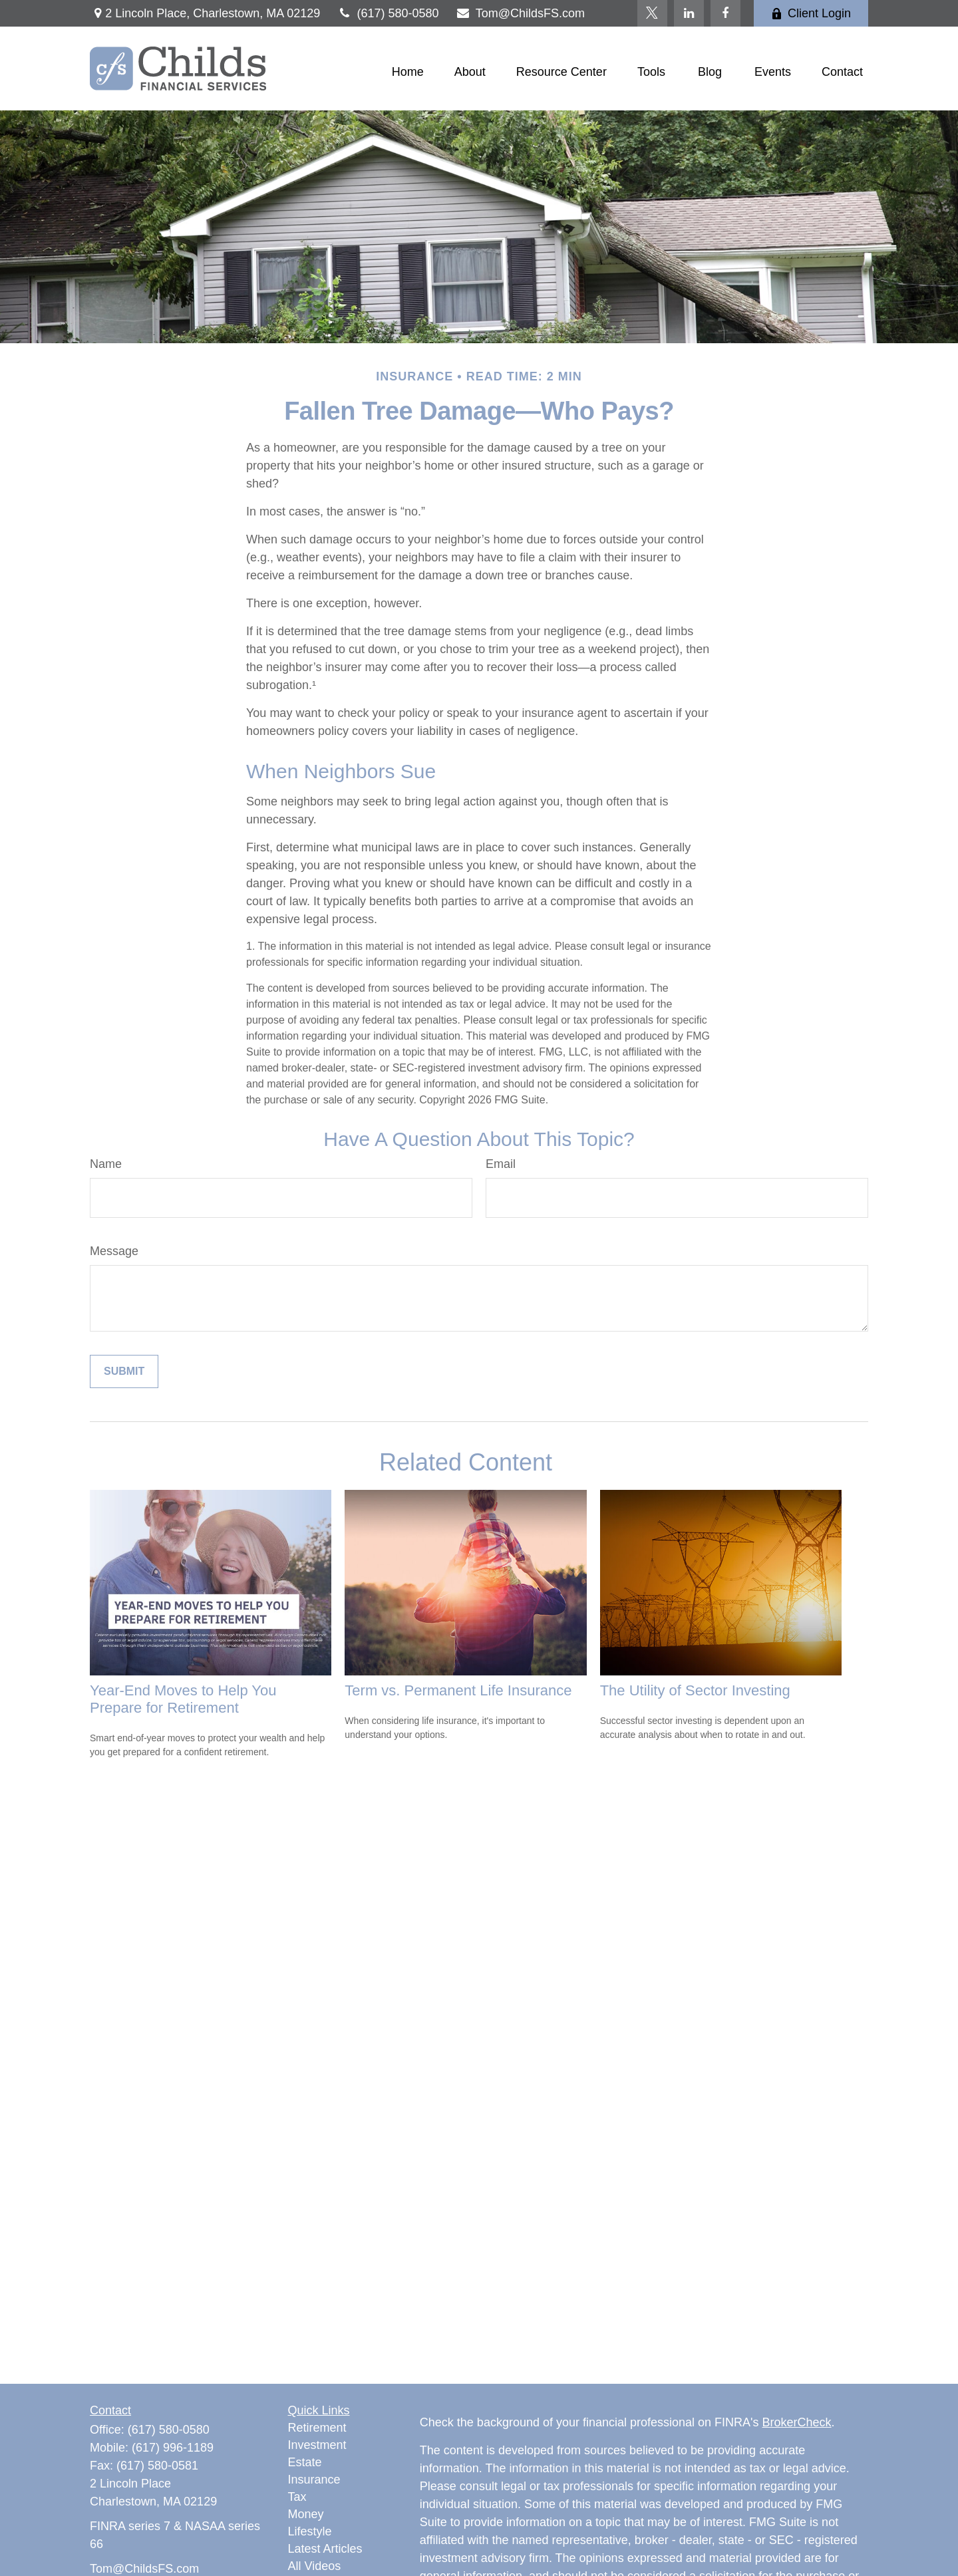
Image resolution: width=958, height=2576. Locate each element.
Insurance (314, 2479)
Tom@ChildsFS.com (520, 13)
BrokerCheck (797, 2422)
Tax (297, 2497)
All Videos (314, 2566)
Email (501, 1164)
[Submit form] (124, 1371)
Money (306, 2514)
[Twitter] (652, 13)
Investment (317, 2445)
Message (114, 1251)
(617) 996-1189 (173, 2447)
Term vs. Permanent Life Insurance (458, 1690)
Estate (305, 2462)
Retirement (317, 2427)
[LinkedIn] (689, 13)
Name (106, 1164)
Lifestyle (310, 2531)
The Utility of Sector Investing (695, 1690)
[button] (408, 71)
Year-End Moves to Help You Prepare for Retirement (183, 1699)
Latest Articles (325, 2548)
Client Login (811, 13)
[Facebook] (725, 13)
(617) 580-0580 (387, 13)
